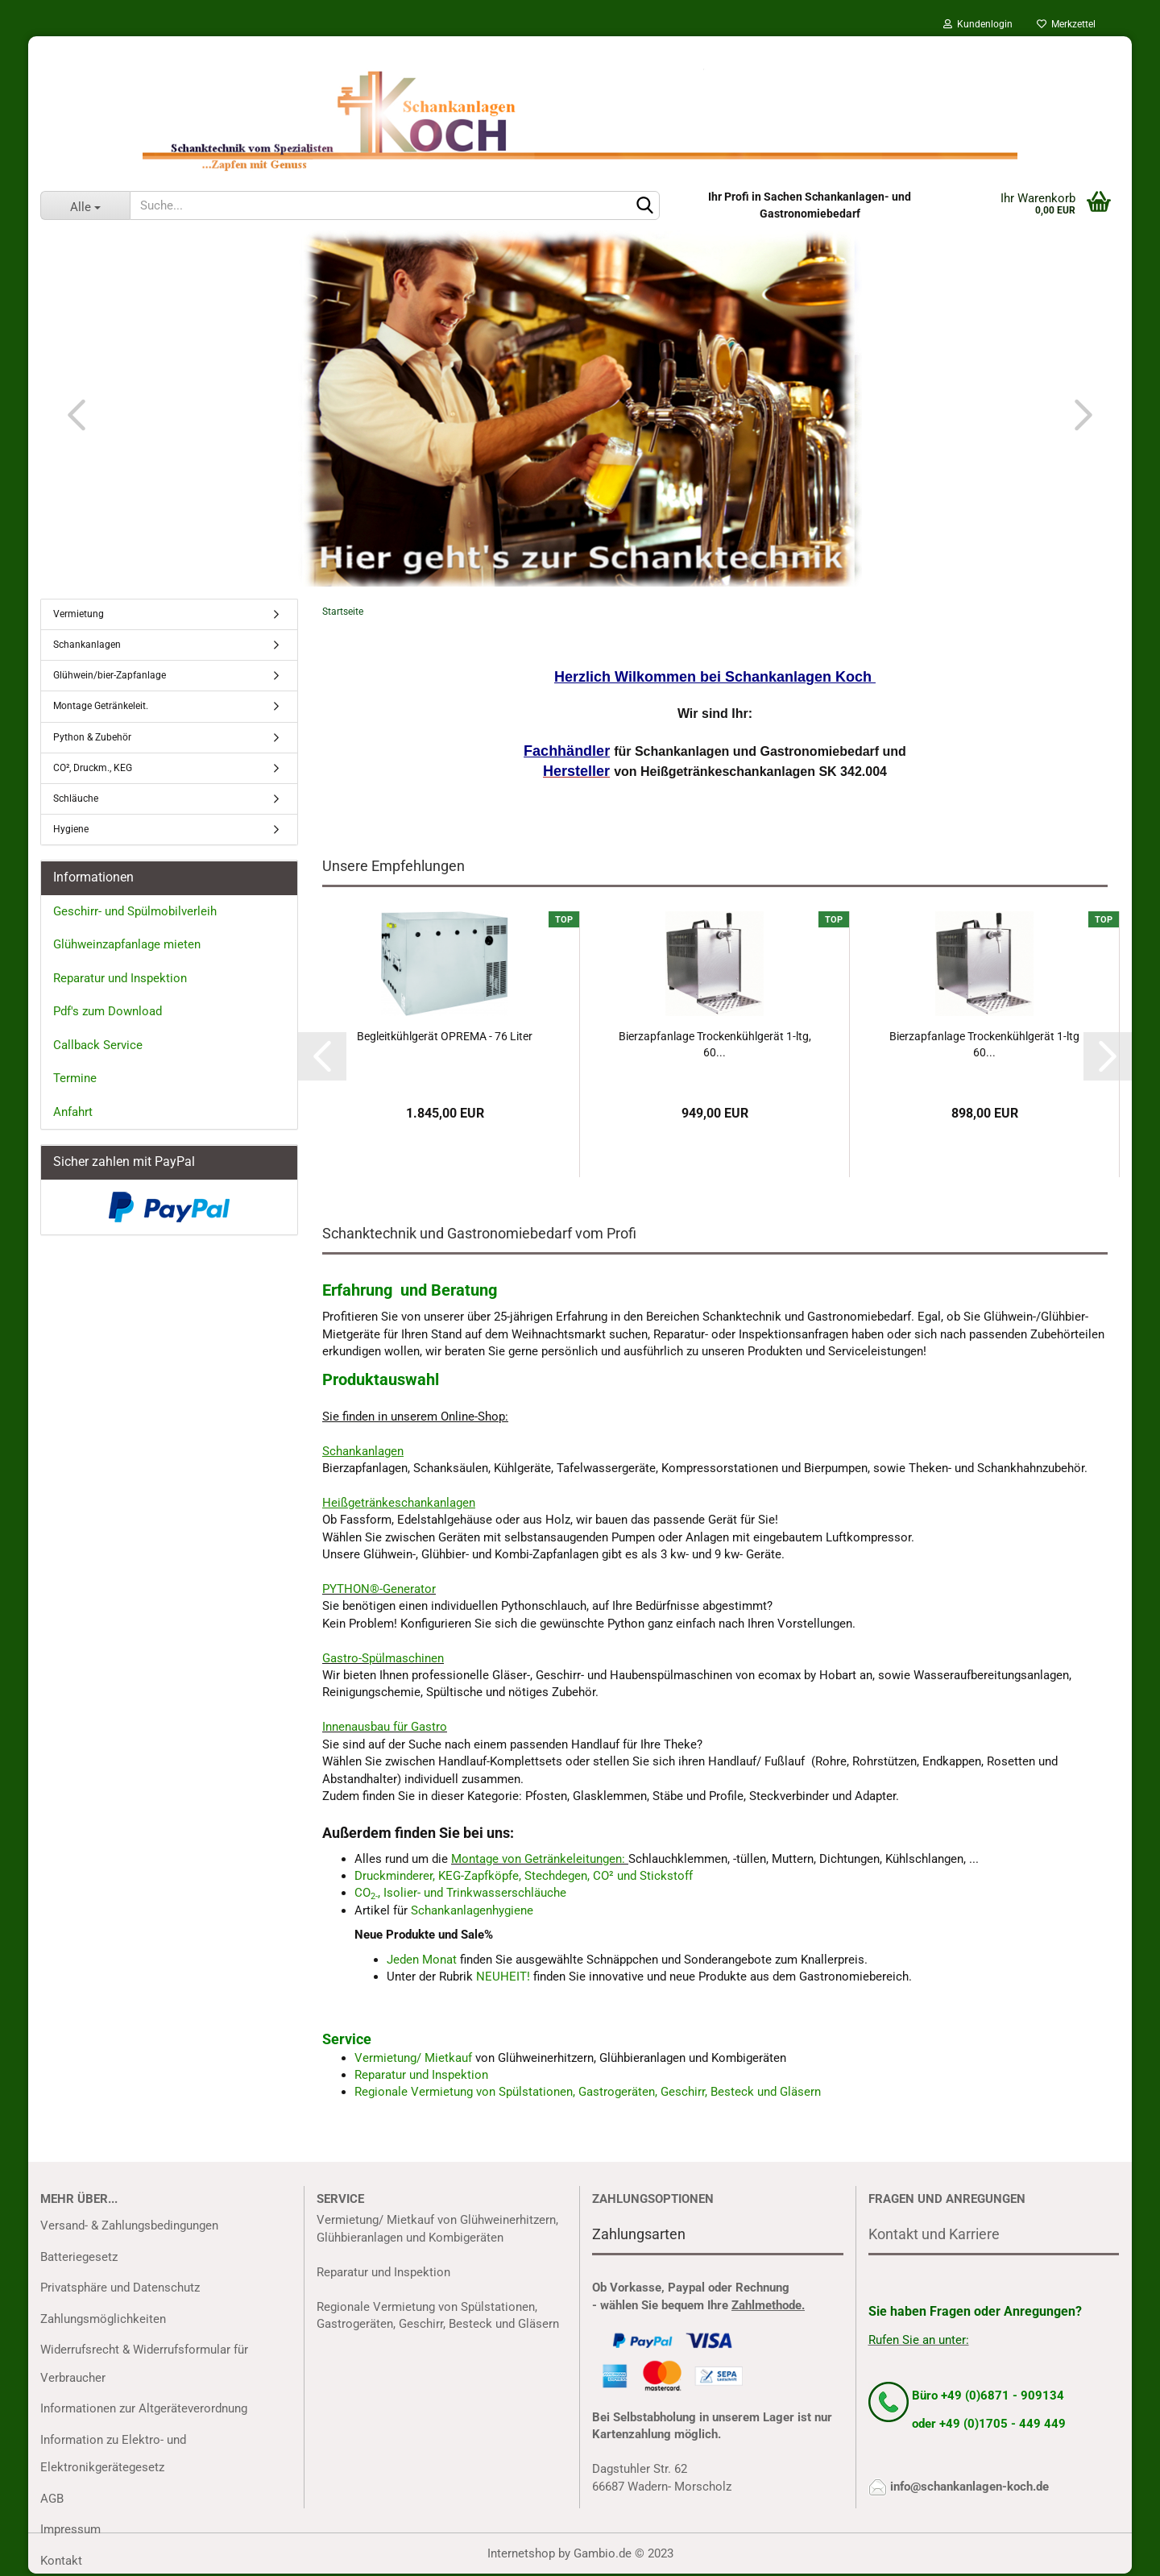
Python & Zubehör (92, 737)
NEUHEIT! (503, 1976)
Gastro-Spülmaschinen (383, 1658)
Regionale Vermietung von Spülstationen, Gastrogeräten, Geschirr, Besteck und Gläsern (587, 2091)
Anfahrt (73, 1112)
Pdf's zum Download (107, 1011)
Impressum (70, 2529)
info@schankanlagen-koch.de (969, 2486)
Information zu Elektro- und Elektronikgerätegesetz (113, 2454)
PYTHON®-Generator (379, 1589)
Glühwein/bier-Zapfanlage (109, 675)
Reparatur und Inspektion (421, 2075)
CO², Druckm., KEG (92, 768)
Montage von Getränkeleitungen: (538, 1859)
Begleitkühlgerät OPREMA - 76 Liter (444, 1036)
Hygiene (71, 829)
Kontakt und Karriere (934, 2233)
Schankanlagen (87, 644)
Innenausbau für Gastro (384, 1726)
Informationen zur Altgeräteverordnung (143, 2408)
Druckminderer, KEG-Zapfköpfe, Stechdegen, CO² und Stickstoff (523, 1876)
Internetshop (521, 2553)
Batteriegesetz (79, 2257)
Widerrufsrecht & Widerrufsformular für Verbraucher (144, 2363)
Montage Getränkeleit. (100, 705)
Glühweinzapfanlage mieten (127, 944)
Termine (75, 1078)
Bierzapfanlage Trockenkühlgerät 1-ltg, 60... (715, 1044)
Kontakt (61, 2560)
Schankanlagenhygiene (472, 1910)
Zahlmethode (766, 2305)
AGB (52, 2498)
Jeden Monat (422, 1959)
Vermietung (78, 614)
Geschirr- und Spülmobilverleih (135, 911)
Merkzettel (1066, 24)
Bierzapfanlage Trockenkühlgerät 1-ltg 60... (984, 1044)
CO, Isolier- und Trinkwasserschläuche (460, 1892)
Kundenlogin (978, 24)
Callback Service (98, 1045)
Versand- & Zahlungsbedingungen (129, 2225)
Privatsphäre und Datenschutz (120, 2287)
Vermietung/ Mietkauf (414, 2058)
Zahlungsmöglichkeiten (103, 2319)
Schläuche (75, 798)
